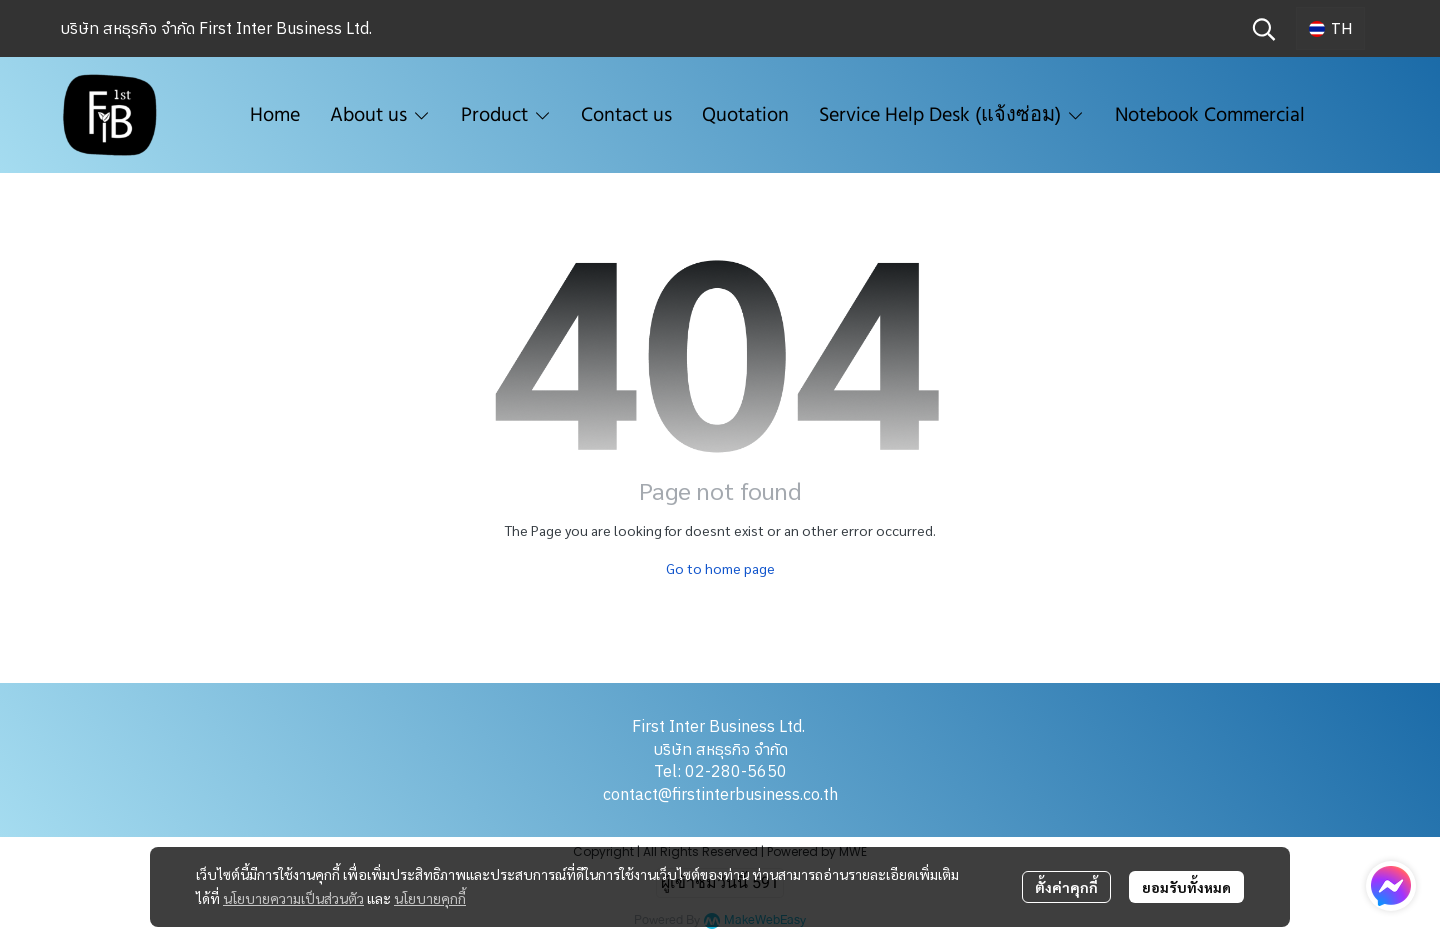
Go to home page (720, 568)
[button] (1264, 29)
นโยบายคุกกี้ (430, 898)
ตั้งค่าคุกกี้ (1066, 887)
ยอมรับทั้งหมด (1186, 887)
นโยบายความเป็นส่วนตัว (293, 898)
